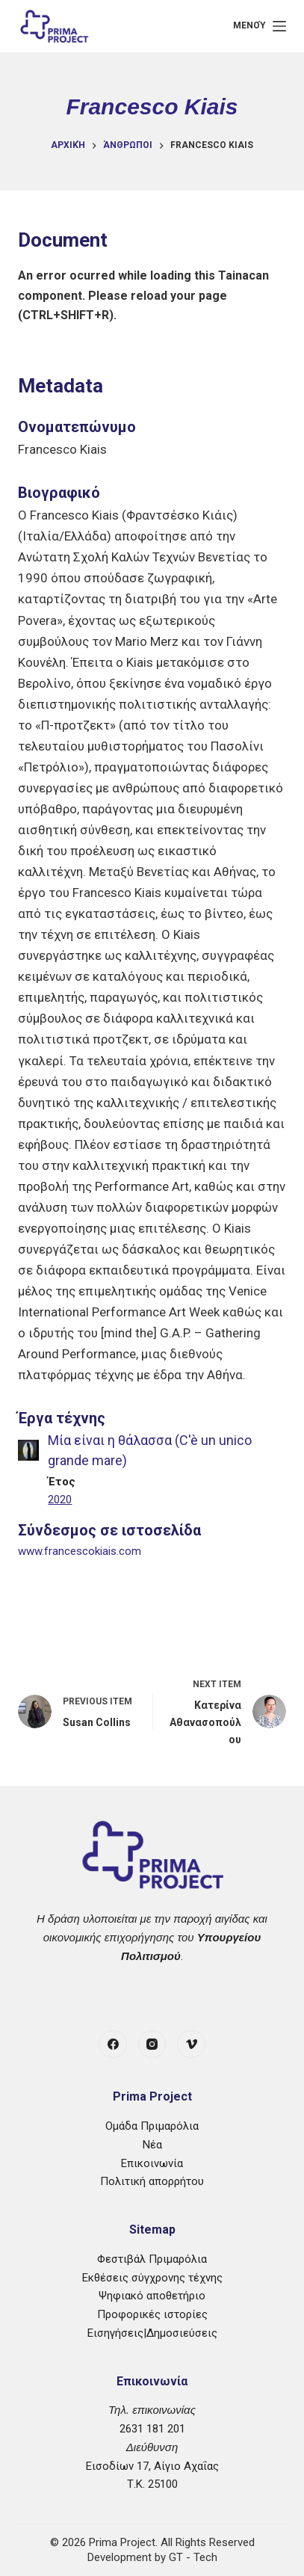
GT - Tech (193, 2557)
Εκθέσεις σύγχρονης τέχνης (152, 2277)
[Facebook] (113, 2044)
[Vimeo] (191, 2044)
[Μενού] (259, 26)
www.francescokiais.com (79, 1551)
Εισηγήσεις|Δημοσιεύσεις (152, 2333)
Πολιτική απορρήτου (152, 2181)
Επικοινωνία (152, 2163)
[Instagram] (152, 2044)
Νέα (152, 2144)
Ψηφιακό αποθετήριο (152, 2295)
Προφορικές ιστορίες (152, 2314)
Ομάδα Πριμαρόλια (152, 2126)
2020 (60, 1499)
